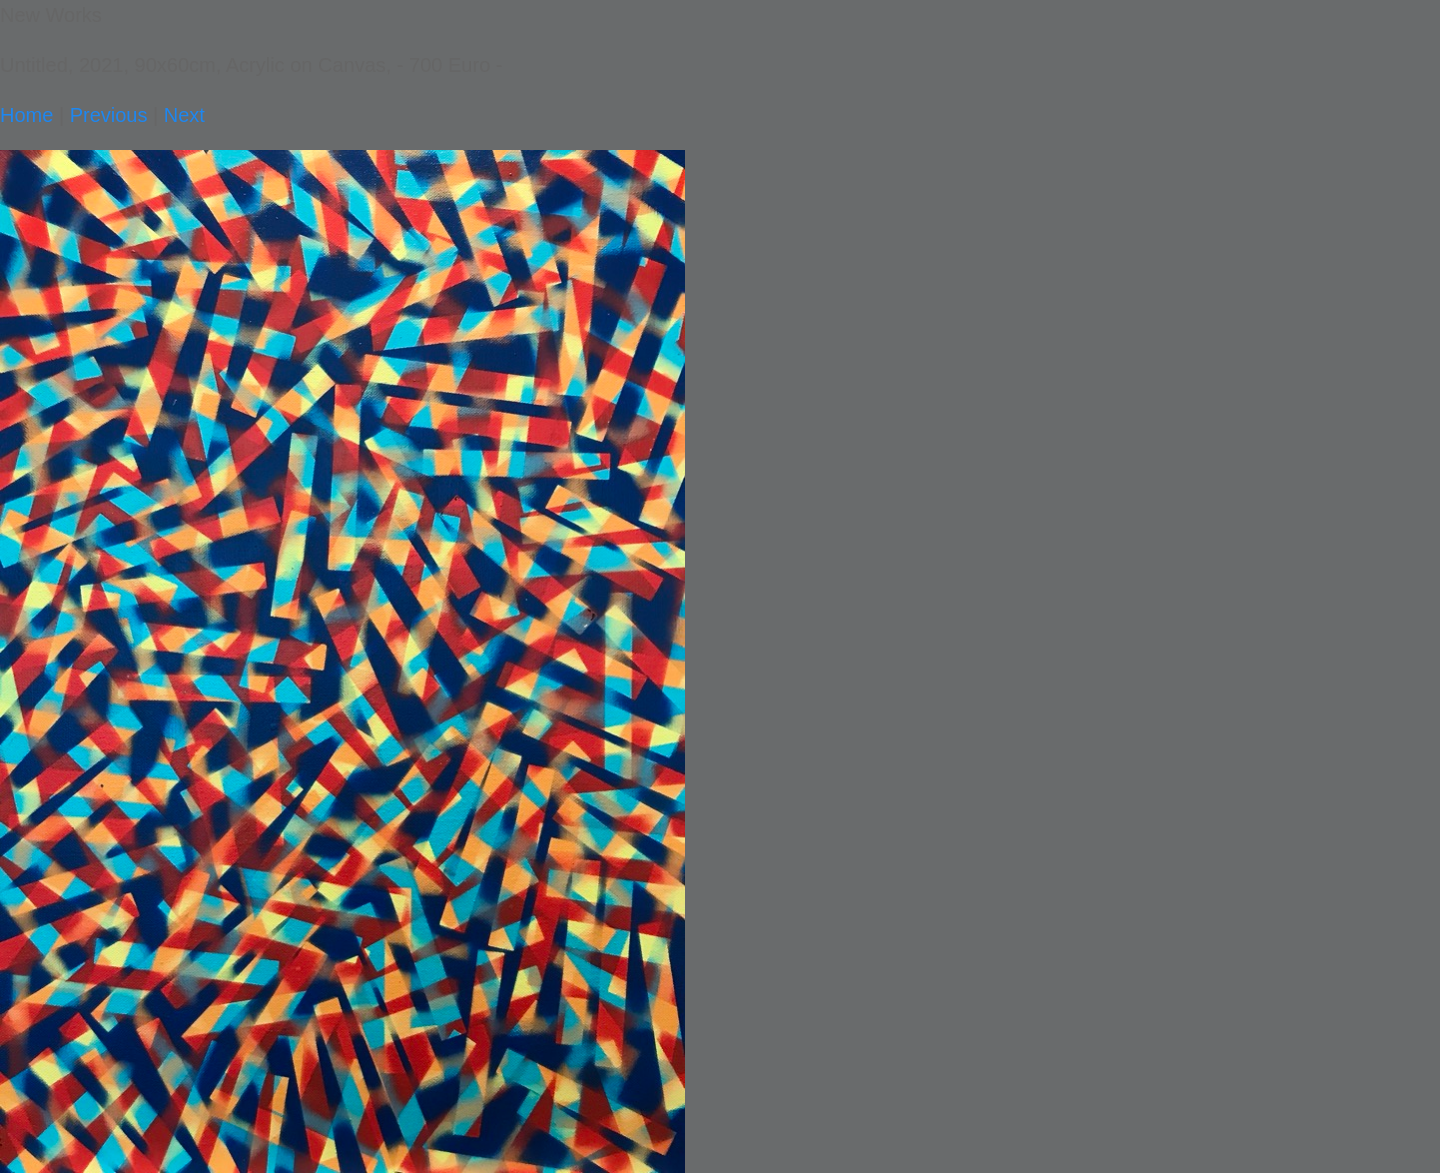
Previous (109, 115)
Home (26, 115)
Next (184, 115)
